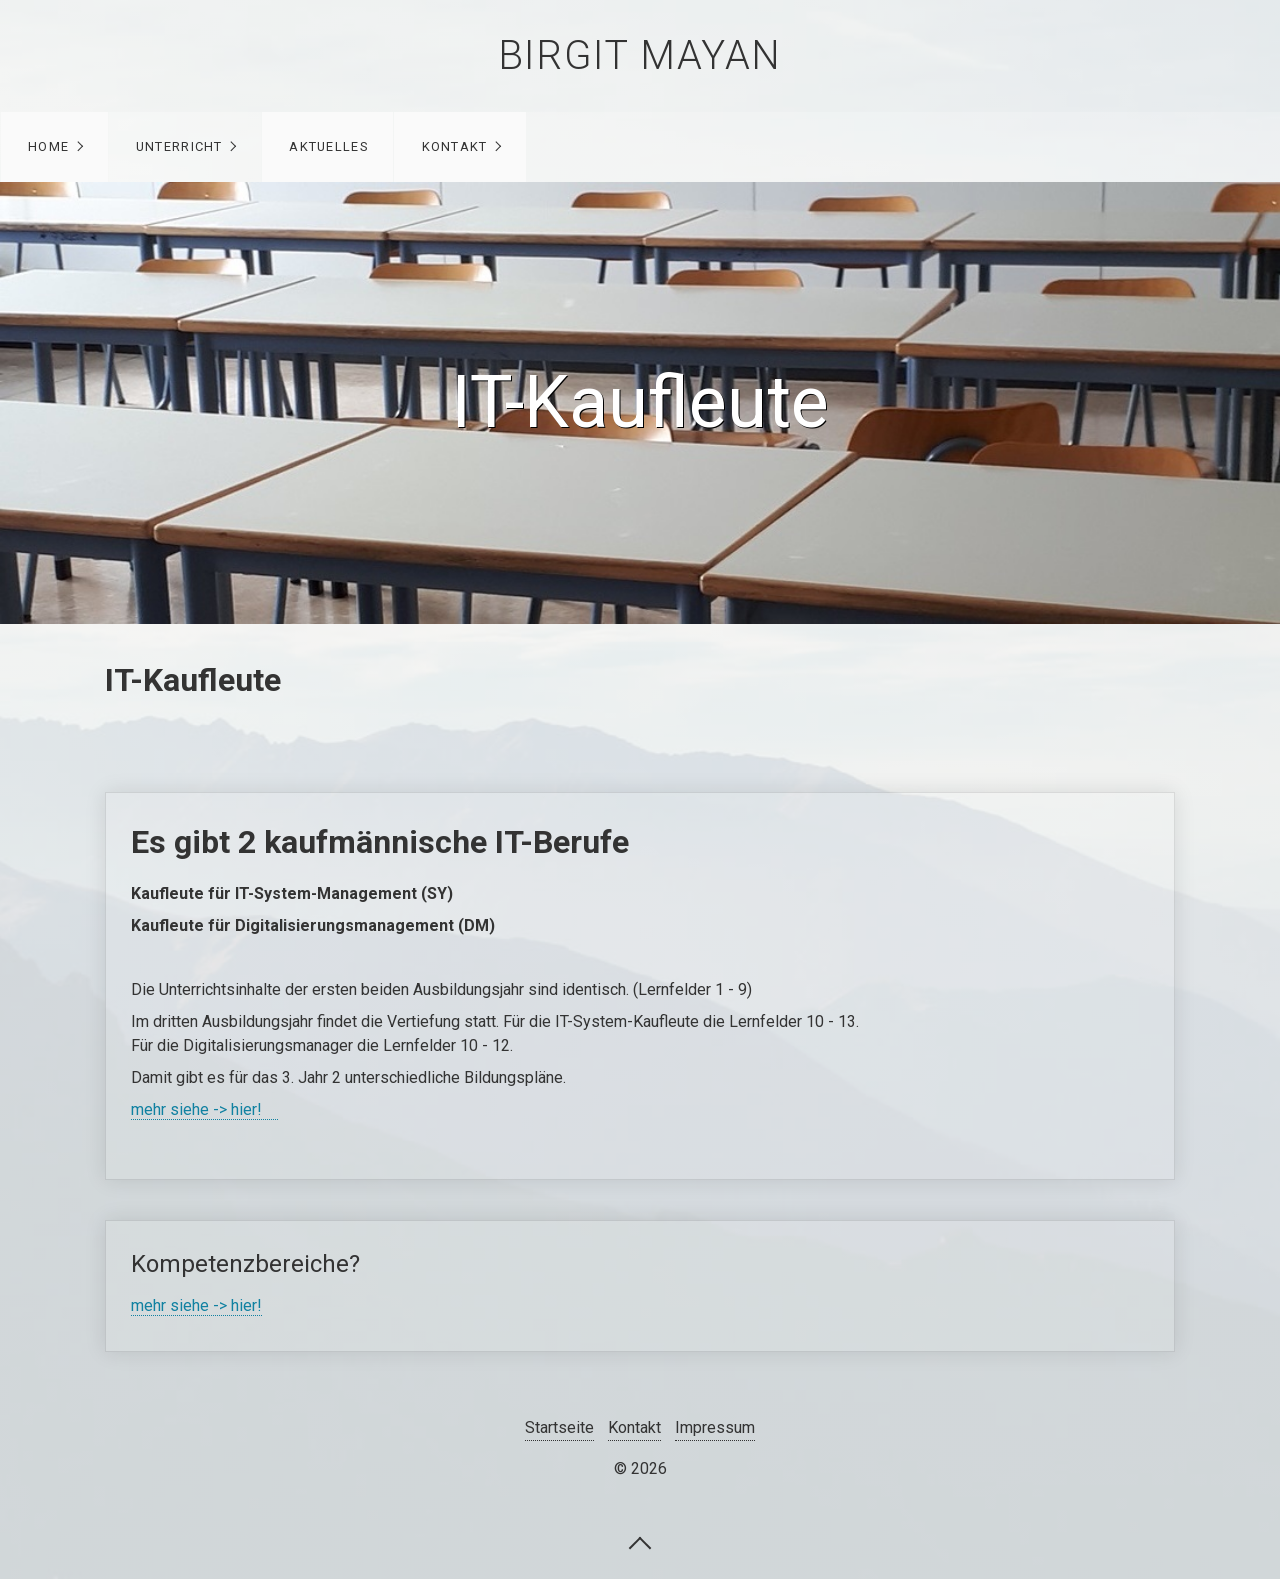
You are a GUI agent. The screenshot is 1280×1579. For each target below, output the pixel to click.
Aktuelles (328, 146)
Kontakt (455, 146)
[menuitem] (54, 147)
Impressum (715, 1427)
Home (48, 146)
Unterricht (179, 146)
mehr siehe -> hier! (204, 1109)
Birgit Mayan (640, 55)
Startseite (559, 1427)
